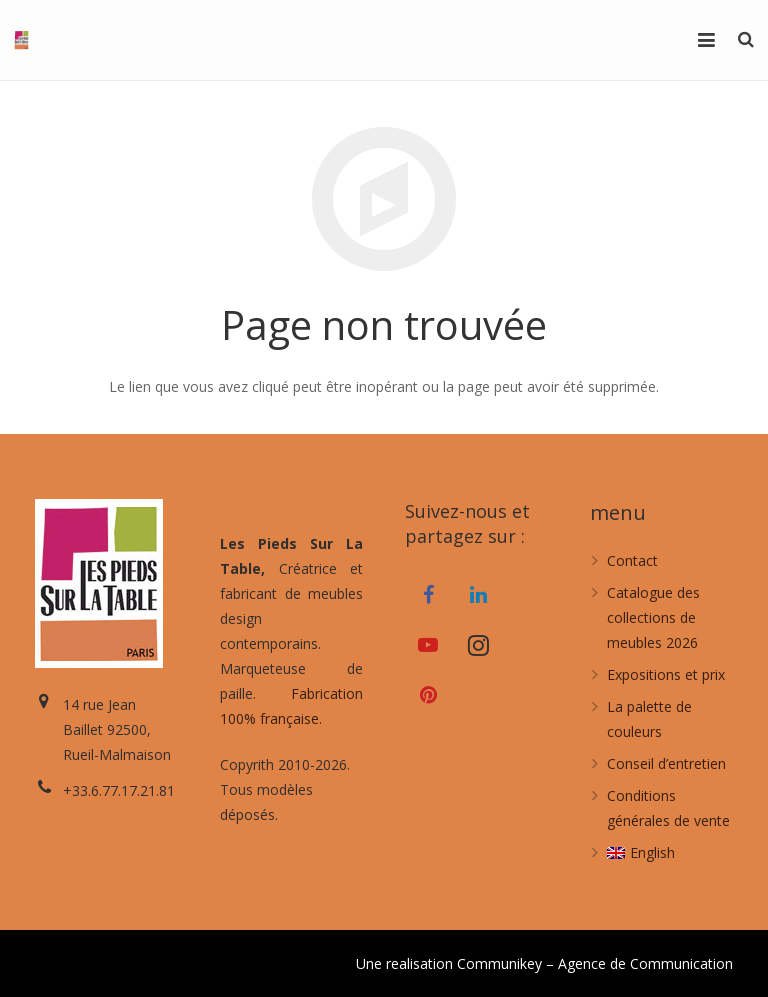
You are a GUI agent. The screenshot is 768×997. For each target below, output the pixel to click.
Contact (632, 560)
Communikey (499, 963)
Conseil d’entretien (666, 763)
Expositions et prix (666, 674)
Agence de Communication (645, 963)
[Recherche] (746, 39)
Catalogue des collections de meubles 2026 (653, 617)
